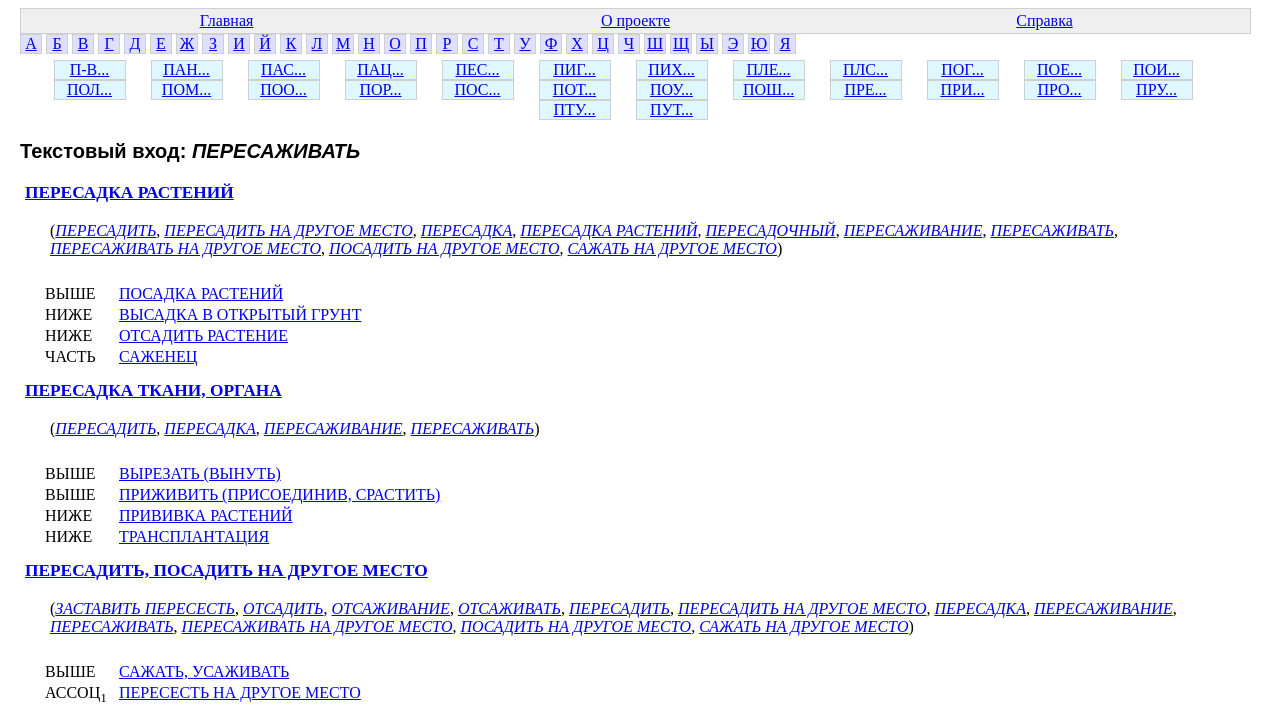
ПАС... (283, 69)
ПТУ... (574, 109)
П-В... (90, 69)
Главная (227, 20)
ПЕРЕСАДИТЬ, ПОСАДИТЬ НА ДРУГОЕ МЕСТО (226, 570)
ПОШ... (768, 89)
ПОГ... (962, 69)
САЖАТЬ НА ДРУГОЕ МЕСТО (672, 248)
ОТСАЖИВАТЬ (509, 608)
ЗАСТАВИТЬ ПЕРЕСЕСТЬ (145, 608)
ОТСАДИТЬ (283, 608)
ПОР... (380, 89)
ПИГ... (574, 69)
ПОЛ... (89, 89)
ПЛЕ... (768, 69)
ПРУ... (1156, 89)
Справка (1044, 20)
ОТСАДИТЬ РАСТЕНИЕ (203, 335)
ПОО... (283, 89)
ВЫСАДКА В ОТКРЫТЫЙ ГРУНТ (240, 314)
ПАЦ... (380, 69)
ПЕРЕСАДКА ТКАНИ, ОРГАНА (153, 390)
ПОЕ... (1059, 69)
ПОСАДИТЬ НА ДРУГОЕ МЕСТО (444, 248)
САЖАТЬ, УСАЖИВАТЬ (204, 671)
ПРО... (1059, 89)
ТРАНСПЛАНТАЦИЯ (194, 536)
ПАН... (186, 69)
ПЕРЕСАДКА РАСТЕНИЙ (129, 192)
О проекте (635, 20)
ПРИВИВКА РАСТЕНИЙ (206, 515)
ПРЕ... (865, 89)
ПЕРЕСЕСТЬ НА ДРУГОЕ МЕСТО (240, 692)
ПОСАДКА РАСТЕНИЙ (201, 293)
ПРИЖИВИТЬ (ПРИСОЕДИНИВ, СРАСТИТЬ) (279, 494)
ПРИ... (962, 89)
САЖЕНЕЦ (158, 356)
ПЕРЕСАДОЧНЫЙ (771, 230)
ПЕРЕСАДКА (467, 230)
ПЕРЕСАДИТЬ (105, 230)
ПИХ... (671, 69)
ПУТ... (671, 109)
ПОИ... (1156, 69)
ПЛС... (865, 69)
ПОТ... (574, 89)
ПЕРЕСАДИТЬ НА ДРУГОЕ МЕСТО (288, 230)
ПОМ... (186, 89)
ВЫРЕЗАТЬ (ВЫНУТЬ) (200, 473)
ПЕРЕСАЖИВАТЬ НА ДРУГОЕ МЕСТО (185, 248)
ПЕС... (478, 69)
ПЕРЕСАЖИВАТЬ (1052, 230)
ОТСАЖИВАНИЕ (391, 608)
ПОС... (478, 89)
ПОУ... (671, 89)
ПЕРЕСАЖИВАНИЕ (913, 230)
